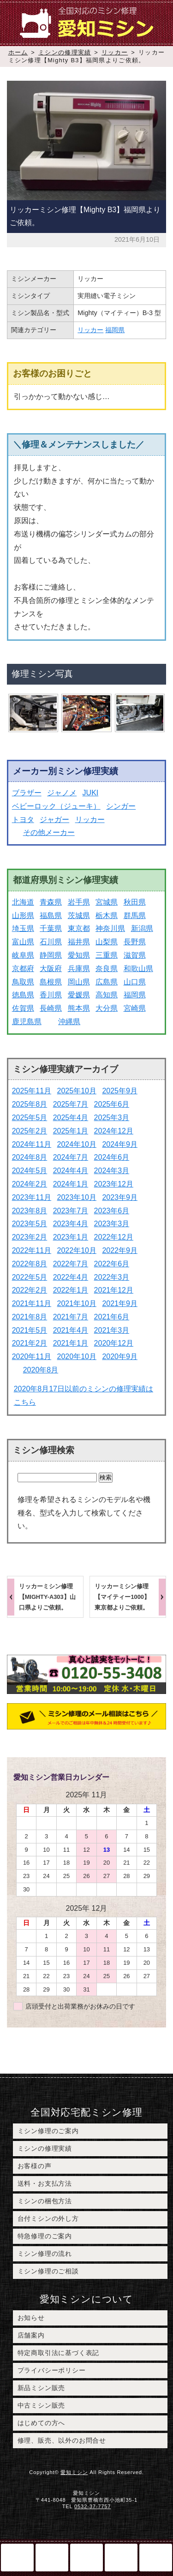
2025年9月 (119, 1091)
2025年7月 (71, 1104)
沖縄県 (69, 1022)
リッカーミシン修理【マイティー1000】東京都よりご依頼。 (122, 1597)
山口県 (135, 982)
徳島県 (23, 995)
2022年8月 (30, 1264)
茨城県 (79, 915)
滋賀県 (135, 955)
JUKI (91, 793)
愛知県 (79, 955)
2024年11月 (31, 1144)
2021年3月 (112, 1330)
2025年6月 (112, 1104)
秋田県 (135, 902)
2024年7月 (71, 1157)
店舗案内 (31, 2335)
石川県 (51, 942)
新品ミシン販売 (42, 2387)
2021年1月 (71, 1343)
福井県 (79, 942)
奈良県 (106, 968)
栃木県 (106, 915)
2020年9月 (119, 1356)
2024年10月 (76, 1144)
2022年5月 (30, 1277)
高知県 (106, 995)
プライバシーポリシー (52, 2370)
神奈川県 (110, 928)
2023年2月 (30, 1237)
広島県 (106, 982)
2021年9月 (119, 1303)
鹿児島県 (27, 1022)
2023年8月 (30, 1211)
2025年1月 (71, 1131)
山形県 (23, 915)
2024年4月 (71, 1171)
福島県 (51, 915)
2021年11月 (31, 1303)
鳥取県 (23, 982)
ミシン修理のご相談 (48, 2271)
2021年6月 (112, 1317)
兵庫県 (79, 968)
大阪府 (51, 968)
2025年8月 (30, 1104)
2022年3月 (112, 1277)
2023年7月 (71, 1211)
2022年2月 (30, 1290)
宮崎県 (135, 1008)
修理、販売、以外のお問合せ (62, 2440)
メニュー (155, 2557)
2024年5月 (30, 1171)
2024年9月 (119, 1144)
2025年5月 (30, 1117)
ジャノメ (62, 793)
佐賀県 (23, 1008)
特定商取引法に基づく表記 (59, 2352)
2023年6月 (112, 1211)
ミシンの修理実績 (64, 52)
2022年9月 (119, 1250)
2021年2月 (30, 1343)
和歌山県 (138, 968)
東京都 (79, 928)
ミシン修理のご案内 (48, 2131)
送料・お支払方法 (45, 2183)
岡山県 (79, 982)
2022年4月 (71, 1277)
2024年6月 (112, 1157)
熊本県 (79, 1008)
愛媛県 (79, 995)
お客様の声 (35, 2166)
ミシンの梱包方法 (45, 2201)
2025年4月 (71, 1117)
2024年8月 (30, 1157)
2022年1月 (71, 1290)
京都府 (23, 968)
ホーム (18, 52)
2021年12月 (113, 1290)
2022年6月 (112, 1264)
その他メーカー (49, 832)
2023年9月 (119, 1197)
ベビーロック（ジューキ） (56, 806)
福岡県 (115, 330)
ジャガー (54, 819)
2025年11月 (31, 1091)
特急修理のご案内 (45, 2236)
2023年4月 (71, 1224)
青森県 (51, 902)
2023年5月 (30, 1224)
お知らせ (31, 2317)
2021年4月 (71, 1330)
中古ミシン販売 (42, 2405)
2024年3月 (112, 1171)
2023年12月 (113, 1184)
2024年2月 (30, 1184)
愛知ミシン (74, 2472)
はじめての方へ (42, 2423)
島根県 (51, 982)
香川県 (51, 995)
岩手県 (79, 902)
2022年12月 (113, 1237)
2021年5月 (30, 1330)
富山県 (23, 942)
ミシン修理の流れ (45, 2253)
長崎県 (51, 1008)
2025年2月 (30, 1131)
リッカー (114, 52)
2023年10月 (76, 1197)
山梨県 (106, 942)
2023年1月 (71, 1237)
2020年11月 (31, 1356)
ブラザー (27, 793)
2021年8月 (30, 1317)
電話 (52, 2557)
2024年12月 (113, 1131)
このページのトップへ (121, 2557)
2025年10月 (76, 1091)
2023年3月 (112, 1224)
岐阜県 (23, 955)
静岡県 (51, 955)
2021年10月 (76, 1303)
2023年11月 (31, 1197)
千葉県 (51, 928)
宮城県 (106, 902)
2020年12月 (113, 1343)
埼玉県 (23, 928)
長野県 (135, 942)
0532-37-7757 (92, 2506)
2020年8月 (41, 1370)
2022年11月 (31, 1250)
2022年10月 (76, 1250)
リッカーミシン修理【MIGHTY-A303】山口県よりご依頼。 (47, 1597)
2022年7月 (71, 1264)
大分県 (106, 1008)
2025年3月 (112, 1117)
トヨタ (23, 819)
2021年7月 (71, 1317)
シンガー (121, 806)
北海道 (23, 902)
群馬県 (135, 915)
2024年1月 (71, 1184)
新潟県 (142, 928)
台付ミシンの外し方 (48, 2218)
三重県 (106, 955)
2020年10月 (76, 1356)
